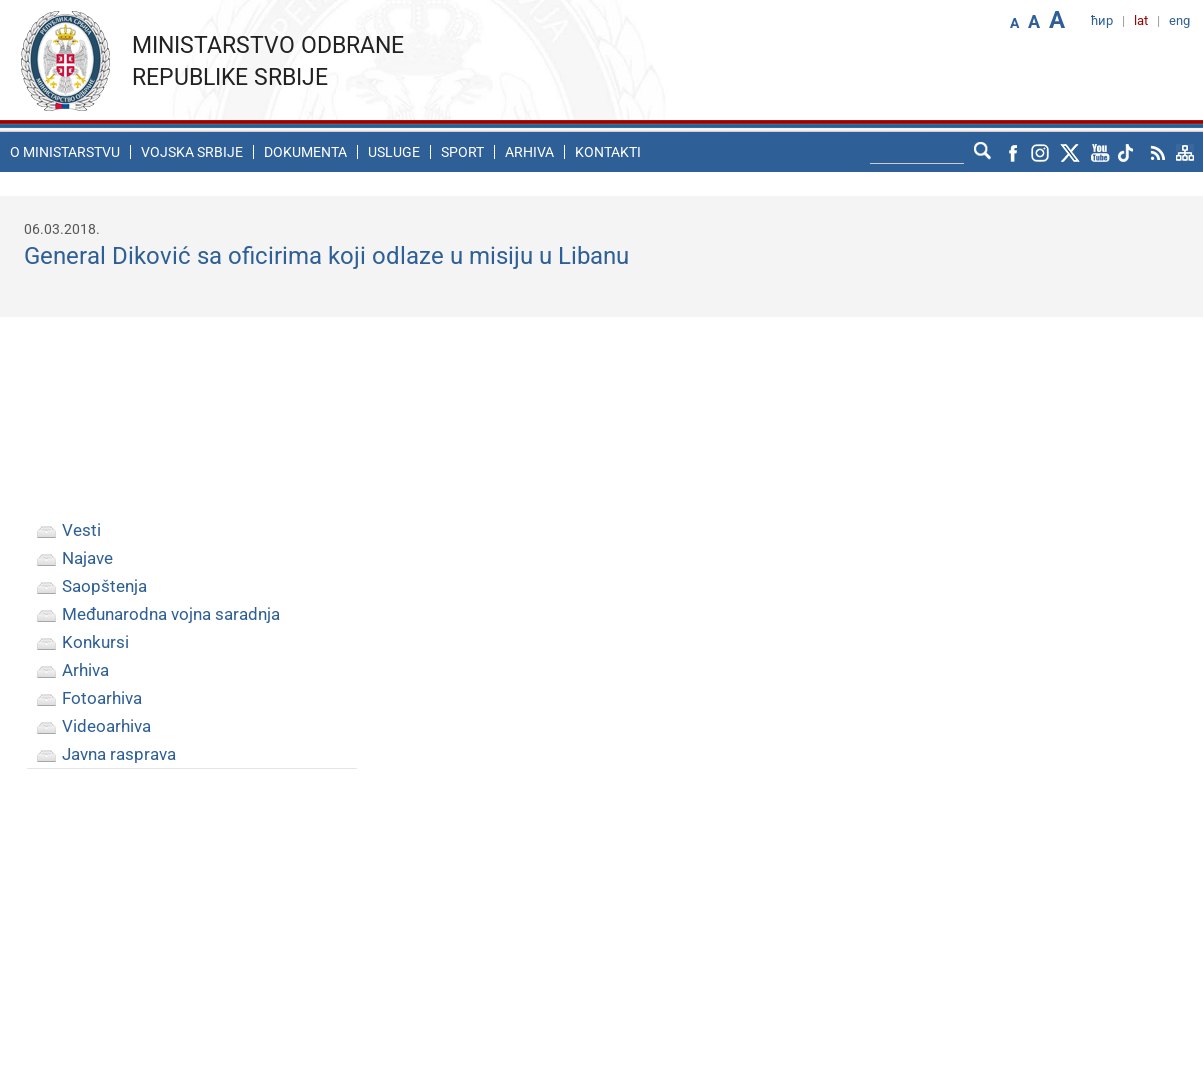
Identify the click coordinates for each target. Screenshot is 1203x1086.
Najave (87, 558)
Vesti (81, 530)
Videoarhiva (106, 726)
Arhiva (529, 152)
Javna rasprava (119, 754)
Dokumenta (305, 152)
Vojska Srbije (192, 152)
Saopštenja (104, 586)
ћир (1102, 20)
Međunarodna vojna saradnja (171, 614)
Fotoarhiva (102, 698)
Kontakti (608, 152)
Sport (462, 152)
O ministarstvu (65, 152)
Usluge (394, 152)
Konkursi (95, 642)
